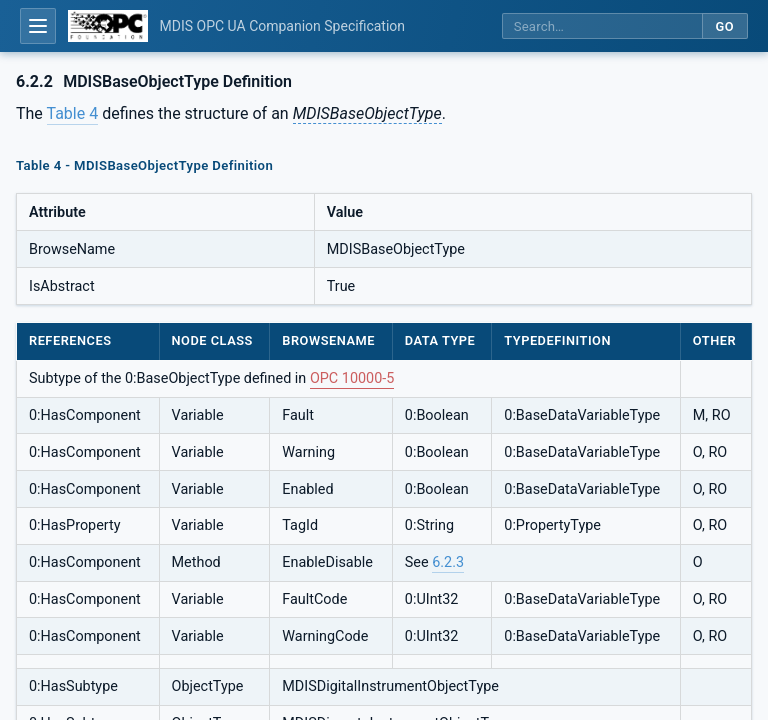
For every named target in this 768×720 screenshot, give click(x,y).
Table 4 (73, 113)
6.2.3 (448, 562)
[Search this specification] (602, 26)
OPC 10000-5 (352, 378)
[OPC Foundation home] (108, 26)
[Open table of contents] (38, 26)
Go (724, 26)
